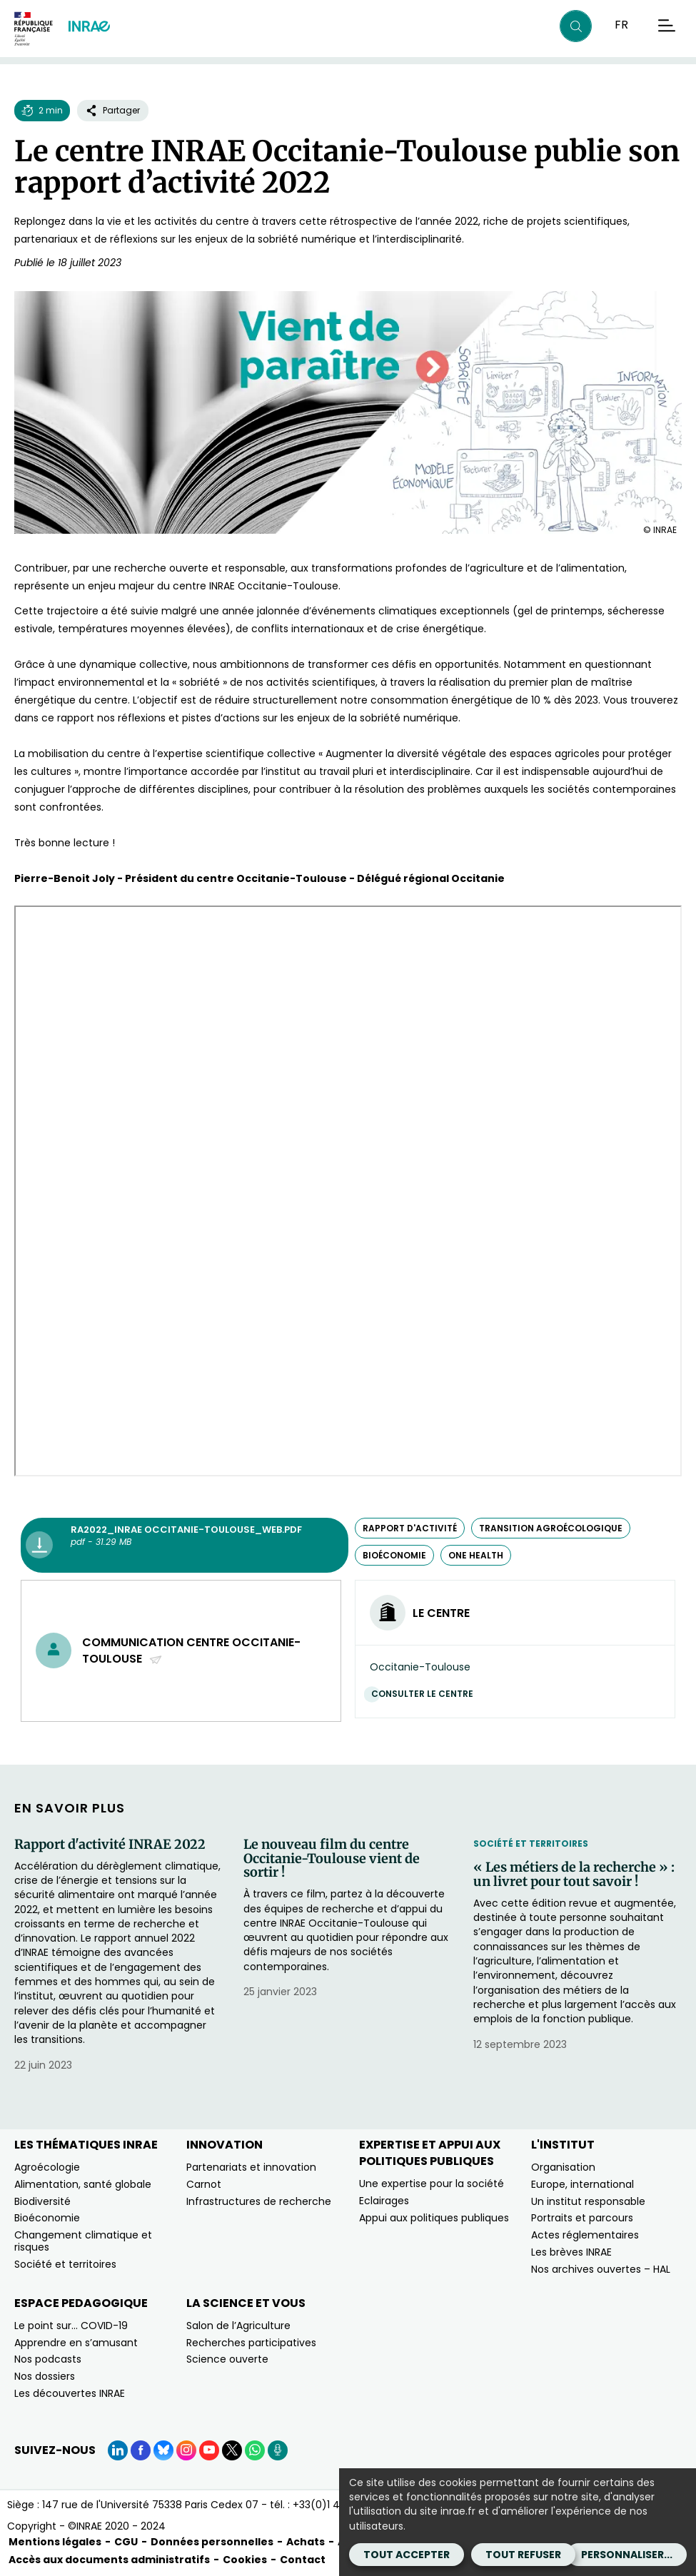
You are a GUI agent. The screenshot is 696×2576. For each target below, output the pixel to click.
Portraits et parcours (582, 2218)
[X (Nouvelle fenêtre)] (232, 2450)
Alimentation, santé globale (82, 2184)
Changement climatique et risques (83, 2241)
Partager (113, 110)
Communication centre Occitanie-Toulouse (191, 1650)
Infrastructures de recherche (258, 2201)
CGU (126, 2542)
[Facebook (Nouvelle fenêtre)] (141, 2450)
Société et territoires (530, 1843)
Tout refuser (523, 2554)
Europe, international (582, 2184)
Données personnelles (212, 2542)
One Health (475, 1555)
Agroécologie (47, 2167)
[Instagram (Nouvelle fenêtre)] (186, 2450)
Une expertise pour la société (431, 2183)
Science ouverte (227, 2359)
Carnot (203, 2184)
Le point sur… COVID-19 (71, 2325)
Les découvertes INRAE (69, 2393)
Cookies (245, 2559)
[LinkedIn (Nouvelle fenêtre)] (118, 2450)
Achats (305, 2542)
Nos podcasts (47, 2359)
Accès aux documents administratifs (109, 2559)
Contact (303, 2559)
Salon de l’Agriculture (238, 2325)
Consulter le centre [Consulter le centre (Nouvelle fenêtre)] (425, 1694)
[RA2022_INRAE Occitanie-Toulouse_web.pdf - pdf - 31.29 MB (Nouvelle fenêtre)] (184, 1545)
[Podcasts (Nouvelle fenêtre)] (278, 2450)
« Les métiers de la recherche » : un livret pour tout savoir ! (574, 1874)
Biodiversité (42, 2201)
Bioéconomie (47, 2218)
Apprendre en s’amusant (76, 2343)
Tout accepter (406, 2554)
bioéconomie (394, 1555)
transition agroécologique (550, 1528)
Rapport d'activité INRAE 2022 (110, 1844)
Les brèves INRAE (571, 2252)
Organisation (563, 2167)
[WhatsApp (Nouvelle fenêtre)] (255, 2450)
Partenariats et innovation (251, 2167)
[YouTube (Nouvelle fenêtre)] (209, 2450)
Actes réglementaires (585, 2235)
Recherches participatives (251, 2343)
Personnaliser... (626, 2554)
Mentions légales (55, 2542)
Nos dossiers (44, 2376)
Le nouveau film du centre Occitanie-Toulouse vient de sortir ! (331, 1858)
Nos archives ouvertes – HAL (600, 2269)
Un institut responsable (588, 2201)
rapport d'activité (410, 1528)
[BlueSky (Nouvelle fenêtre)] (163, 2450)
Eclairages (384, 2201)
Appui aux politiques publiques (434, 2218)
